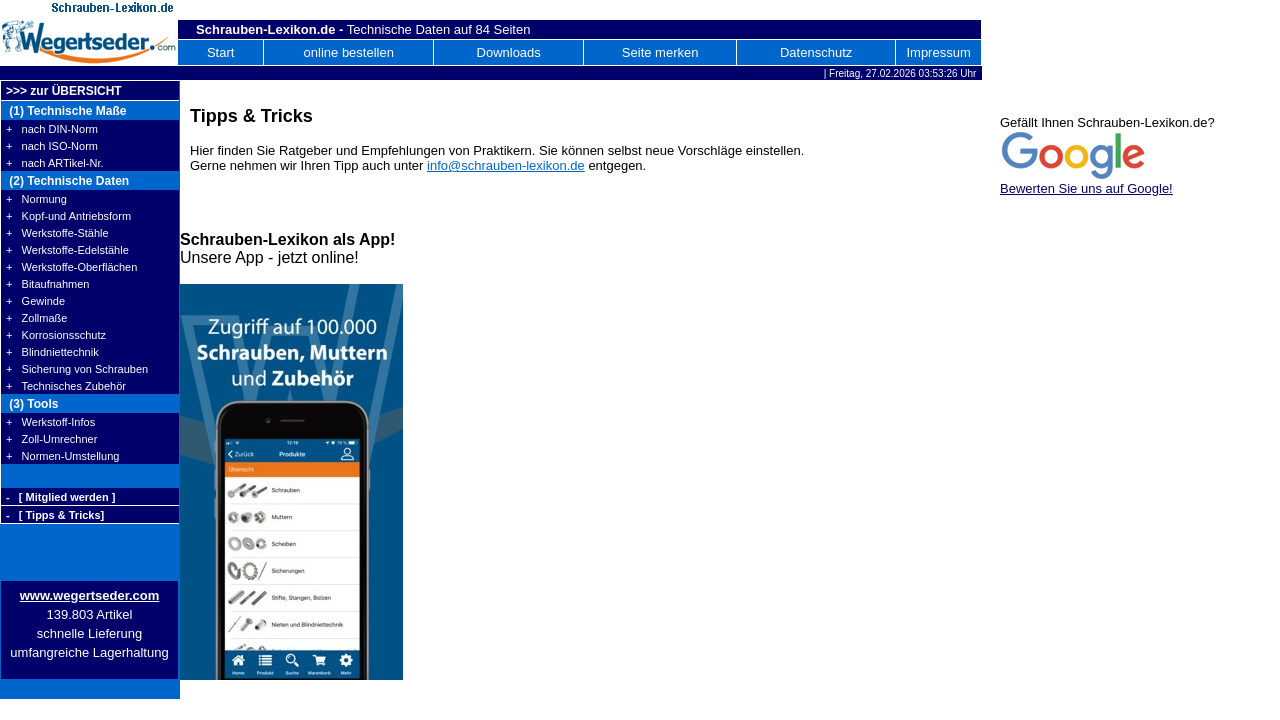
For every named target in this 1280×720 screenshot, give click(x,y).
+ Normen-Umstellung (62, 456)
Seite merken (660, 52)
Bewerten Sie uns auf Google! (1086, 188)
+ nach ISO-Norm (52, 146)
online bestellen (349, 52)
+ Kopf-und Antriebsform (68, 216)
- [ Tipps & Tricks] (55, 515)
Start (220, 52)
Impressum (938, 52)
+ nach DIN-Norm (52, 129)
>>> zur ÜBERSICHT (64, 91)
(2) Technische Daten (67, 181)
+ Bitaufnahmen (47, 284)
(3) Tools (32, 404)
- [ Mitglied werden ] (60, 497)
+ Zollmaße (36, 318)
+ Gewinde (35, 301)
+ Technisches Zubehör (66, 386)
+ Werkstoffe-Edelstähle (67, 250)
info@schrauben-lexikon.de (506, 165)
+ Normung (36, 199)
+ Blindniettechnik (52, 352)
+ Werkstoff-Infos (50, 422)
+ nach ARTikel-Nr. (55, 163)
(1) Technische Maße (66, 111)
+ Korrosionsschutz (56, 335)
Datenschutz (816, 52)
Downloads (509, 52)
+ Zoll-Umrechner (51, 439)
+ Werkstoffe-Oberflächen (71, 267)
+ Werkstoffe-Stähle (57, 233)
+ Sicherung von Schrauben (77, 369)
